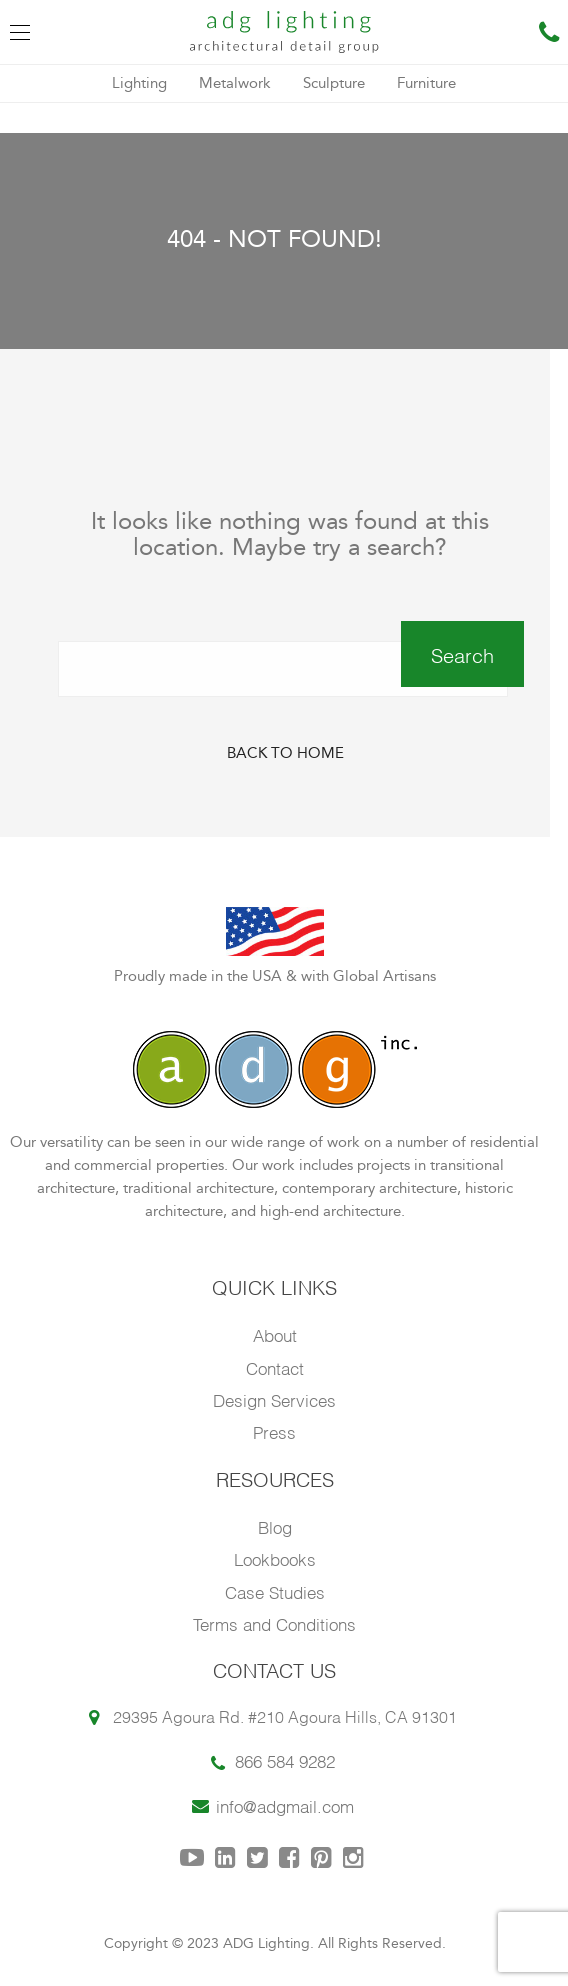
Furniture (426, 83)
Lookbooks (275, 1558)
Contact (275, 1367)
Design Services (274, 1399)
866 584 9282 (285, 1760)
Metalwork (235, 83)
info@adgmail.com (285, 1805)
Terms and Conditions (274, 1623)
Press (274, 1431)
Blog (275, 1526)
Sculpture (334, 83)
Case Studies (275, 1591)
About (275, 1334)
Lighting (139, 83)
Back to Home (285, 753)
